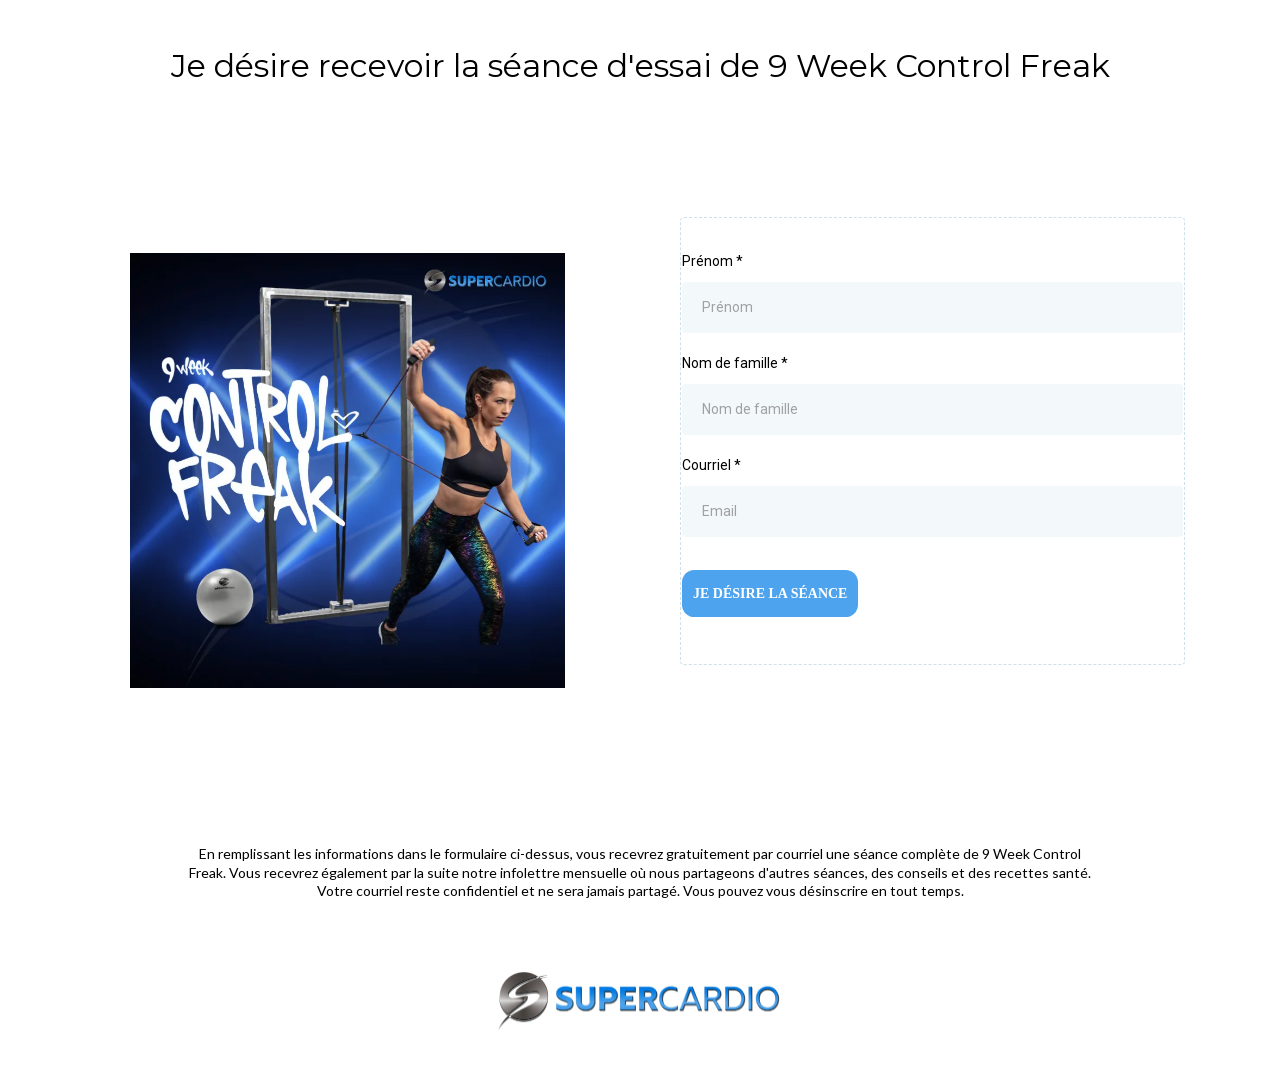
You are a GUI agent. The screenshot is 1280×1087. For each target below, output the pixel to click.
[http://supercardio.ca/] (640, 1001)
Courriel (711, 465)
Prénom (712, 261)
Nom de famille (735, 363)
